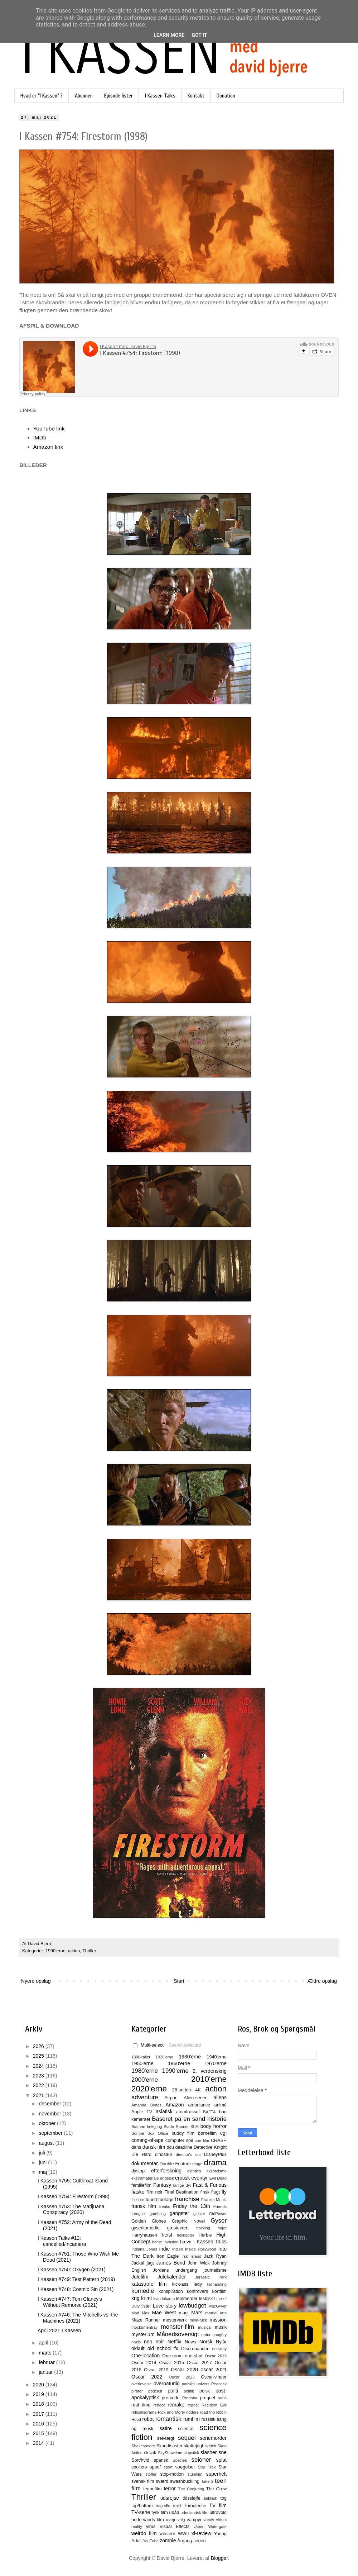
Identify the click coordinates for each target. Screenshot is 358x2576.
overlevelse (141, 2384)
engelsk (167, 2178)
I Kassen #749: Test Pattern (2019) (76, 2279)
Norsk (206, 2341)
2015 (39, 2433)
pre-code (171, 2397)
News (190, 2341)
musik (221, 2327)
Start (179, 1981)
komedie (142, 2290)
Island (195, 2256)
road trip (207, 2412)
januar (46, 2372)
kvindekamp (164, 2298)
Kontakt (196, 95)
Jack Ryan (215, 2256)
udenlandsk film (194, 2512)
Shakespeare (143, 2446)
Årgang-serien (191, 2540)
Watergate (217, 2526)
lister (146, 2306)
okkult (138, 2348)
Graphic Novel (188, 2221)
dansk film (153, 2147)
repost (193, 2405)
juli (42, 2153)
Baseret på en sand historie (189, 2118)
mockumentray (144, 2327)
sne (222, 2452)
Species (180, 2460)
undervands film (147, 2519)
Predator (190, 2398)
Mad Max (140, 2313)
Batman (138, 2126)
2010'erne (209, 2079)
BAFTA (209, 2112)
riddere (192, 2412)
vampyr (194, 2519)
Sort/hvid (140, 2460)
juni (43, 2162)
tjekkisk (210, 2498)
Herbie (205, 2235)
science (185, 2428)
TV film (218, 2505)
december (50, 2103)
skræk (150, 2452)
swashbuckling (184, 2481)
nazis (136, 2342)
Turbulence (195, 2505)
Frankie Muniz (214, 2200)
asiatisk (164, 2111)
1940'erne (217, 2057)
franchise (187, 2199)
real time (140, 2405)
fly (224, 2192)
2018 (39, 2404)
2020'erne (149, 2088)
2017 (39, 2414)
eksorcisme (216, 2171)
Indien (177, 2249)
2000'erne (144, 2079)
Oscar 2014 (143, 2362)
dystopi (138, 2170)
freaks (164, 2206)
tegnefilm (152, 2488)
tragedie (163, 2506)
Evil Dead (218, 2178)
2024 (39, 2066)
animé (220, 2105)
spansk (161, 2460)
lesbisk (206, 2298)
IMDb (40, 437)
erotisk (182, 2178)
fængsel (138, 2213)
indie (164, 2249)
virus (151, 2526)
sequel (186, 2437)
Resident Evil (214, 2405)
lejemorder (187, 2298)
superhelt (216, 2474)
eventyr (200, 2178)
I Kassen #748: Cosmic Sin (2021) (75, 2289)
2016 (39, 2424)
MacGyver (217, 2306)
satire (165, 2428)
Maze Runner (145, 2320)
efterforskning (166, 2170)
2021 (39, 2095)
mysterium (143, 2334)
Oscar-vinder (214, 2377)
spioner (201, 2459)
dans (136, 2147)
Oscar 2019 (156, 2369)
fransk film (143, 2206)
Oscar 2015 (171, 2362)
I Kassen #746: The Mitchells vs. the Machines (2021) (78, 2318)
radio (222, 2398)
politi (173, 2391)
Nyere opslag (36, 1981)
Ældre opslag (322, 1981)
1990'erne (55, 1950)
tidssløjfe (191, 2498)
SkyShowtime (170, 2453)
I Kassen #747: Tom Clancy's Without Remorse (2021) (70, 2302)
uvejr (170, 2519)
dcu (170, 2147)
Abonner (83, 95)
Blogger (219, 2558)
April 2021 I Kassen (59, 2330)
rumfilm (191, 2419)
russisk (208, 2419)
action (74, 1950)
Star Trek (207, 2467)
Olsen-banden (195, 2348)
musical (205, 2327)
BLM (194, 2126)
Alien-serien (196, 2097)
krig (135, 2298)
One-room (172, 2355)
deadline (184, 2147)
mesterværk (175, 2320)
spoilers (139, 2467)
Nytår (221, 2341)
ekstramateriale (145, 2178)
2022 (39, 2085)
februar (47, 2362)
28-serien (181, 2089)
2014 (39, 2443)
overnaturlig (167, 2383)
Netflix (175, 2341)
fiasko (138, 2192)
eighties (194, 2171)
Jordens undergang (175, 2270)
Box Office (157, 2133)
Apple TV (141, 2111)
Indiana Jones (144, 2249)
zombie (168, 2540)
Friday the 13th (191, 2206)
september (51, 2133)
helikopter (185, 2235)
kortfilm (219, 2291)
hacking (203, 2228)
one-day (219, 2349)
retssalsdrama (143, 2412)
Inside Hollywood (200, 2249)
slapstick (191, 2453)
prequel (207, 2397)
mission (218, 2320)
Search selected (185, 2045)
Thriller (89, 1950)
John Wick (198, 2263)
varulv (208, 2520)
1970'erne (215, 2063)
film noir (154, 2192)
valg (181, 2520)
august (47, 2143)
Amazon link (48, 447)
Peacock (219, 2384)
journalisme (215, 2270)
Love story (164, 2306)
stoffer (150, 2474)
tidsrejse (169, 2498)
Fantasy (162, 2185)
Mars (196, 2312)
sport (168, 2467)
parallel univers (195, 2384)
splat (221, 2460)
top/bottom (142, 2505)
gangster (179, 2213)
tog (223, 2498)
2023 (39, 2076)
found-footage (160, 2199)
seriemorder (213, 2438)
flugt (215, 2192)
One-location (145, 2355)
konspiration (171, 2291)
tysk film (159, 2512)
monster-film (177, 2326)
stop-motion (172, 2474)
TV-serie (140, 2512)
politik (189, 2391)
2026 (39, 2046)
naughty (219, 2335)
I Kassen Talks (160, 95)
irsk (185, 2256)
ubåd (174, 2512)
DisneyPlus (215, 2154)
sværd (162, 2481)
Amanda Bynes (146, 2105)
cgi (223, 2133)
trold (177, 2506)
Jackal (137, 2263)
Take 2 (207, 2481)
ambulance (199, 2105)
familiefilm (141, 2185)
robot (148, 2419)
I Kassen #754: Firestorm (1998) (74, 2196)
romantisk (168, 2418)
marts (46, 2353)
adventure (144, 2097)
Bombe (137, 2133)
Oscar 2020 (184, 2369)
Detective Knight (210, 2147)
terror (169, 2488)
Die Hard (141, 2154)
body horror (213, 2126)
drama (215, 2162)
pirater (137, 2391)
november (50, 2113)
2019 (39, 2394)
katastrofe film (148, 2284)
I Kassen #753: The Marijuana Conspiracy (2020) (71, 2209)
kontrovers (197, 2291)
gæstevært (178, 2227)
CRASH (219, 2140)
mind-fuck (198, 2320)
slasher (208, 2452)
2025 (39, 2056)
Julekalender (172, 2277)
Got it (199, 35)
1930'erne (190, 2057)
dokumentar (144, 2163)
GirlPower (218, 2213)
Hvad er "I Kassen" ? (41, 95)
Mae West (164, 2312)
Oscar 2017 (199, 2362)
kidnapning (217, 2284)
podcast (155, 2391)
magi (183, 2312)
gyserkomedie (145, 2227)
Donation (226, 95)
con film (202, 2140)
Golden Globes (148, 2221)
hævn (186, 2241)
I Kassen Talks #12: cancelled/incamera (62, 2241)
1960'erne (179, 2063)
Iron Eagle (167, 2256)
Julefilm (139, 2277)
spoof (155, 2467)
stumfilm (195, 2474)
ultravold (218, 2512)
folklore (137, 2200)
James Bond (170, 2263)
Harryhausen (144, 2235)
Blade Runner (176, 2126)
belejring (154, 2126)
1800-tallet (140, 2057)
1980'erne (144, 2070)
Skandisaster (169, 2445)
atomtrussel (187, 2111)
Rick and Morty (171, 2412)
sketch (210, 2446)
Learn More (169, 35)
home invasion (165, 2242)
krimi (146, 2298)
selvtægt (165, 2438)
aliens (220, 2097)
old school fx (162, 2348)
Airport (171, 2097)
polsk (204, 2391)
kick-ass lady (187, 2284)
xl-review (201, 2533)
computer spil (179, 2140)
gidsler (199, 2213)
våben (198, 2526)
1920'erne (164, 2057)
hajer (222, 2228)
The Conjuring (191, 2489)
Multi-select (148, 2045)
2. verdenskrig (210, 2071)
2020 (39, 2384)
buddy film (182, 2133)
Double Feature (175, 2163)
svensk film (142, 2481)
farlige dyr (182, 2185)
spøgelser (185, 2467)
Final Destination (181, 2192)
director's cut (188, 2154)
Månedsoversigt (177, 2334)
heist (167, 2235)
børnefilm (207, 2133)
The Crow (216, 2488)
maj (43, 2172)
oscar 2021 (213, 2369)
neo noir (154, 2341)
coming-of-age (147, 2140)
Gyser (219, 2220)
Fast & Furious (210, 2185)
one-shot (194, 2355)
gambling (158, 2213)
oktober (48, 2123)
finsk (204, 2192)
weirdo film (144, 2533)
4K (198, 2089)
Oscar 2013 (216, 2356)
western (167, 2533)
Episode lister (118, 95)
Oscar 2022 (147, 2377)
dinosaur (163, 2154)
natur (206, 2335)
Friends (220, 2206)
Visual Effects (175, 2526)
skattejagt (193, 2445)
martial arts (216, 2313)
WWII (183, 2533)
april (44, 2343)
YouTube (151, 2541)
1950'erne (142, 2063)
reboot (159, 2405)
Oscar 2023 (182, 2377)
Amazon (174, 2105)
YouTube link (49, 428)
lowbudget (192, 2305)
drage (197, 2164)
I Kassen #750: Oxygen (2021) (72, 2269)
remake (176, 2405)
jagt (150, 2263)
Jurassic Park (211, 2277)
